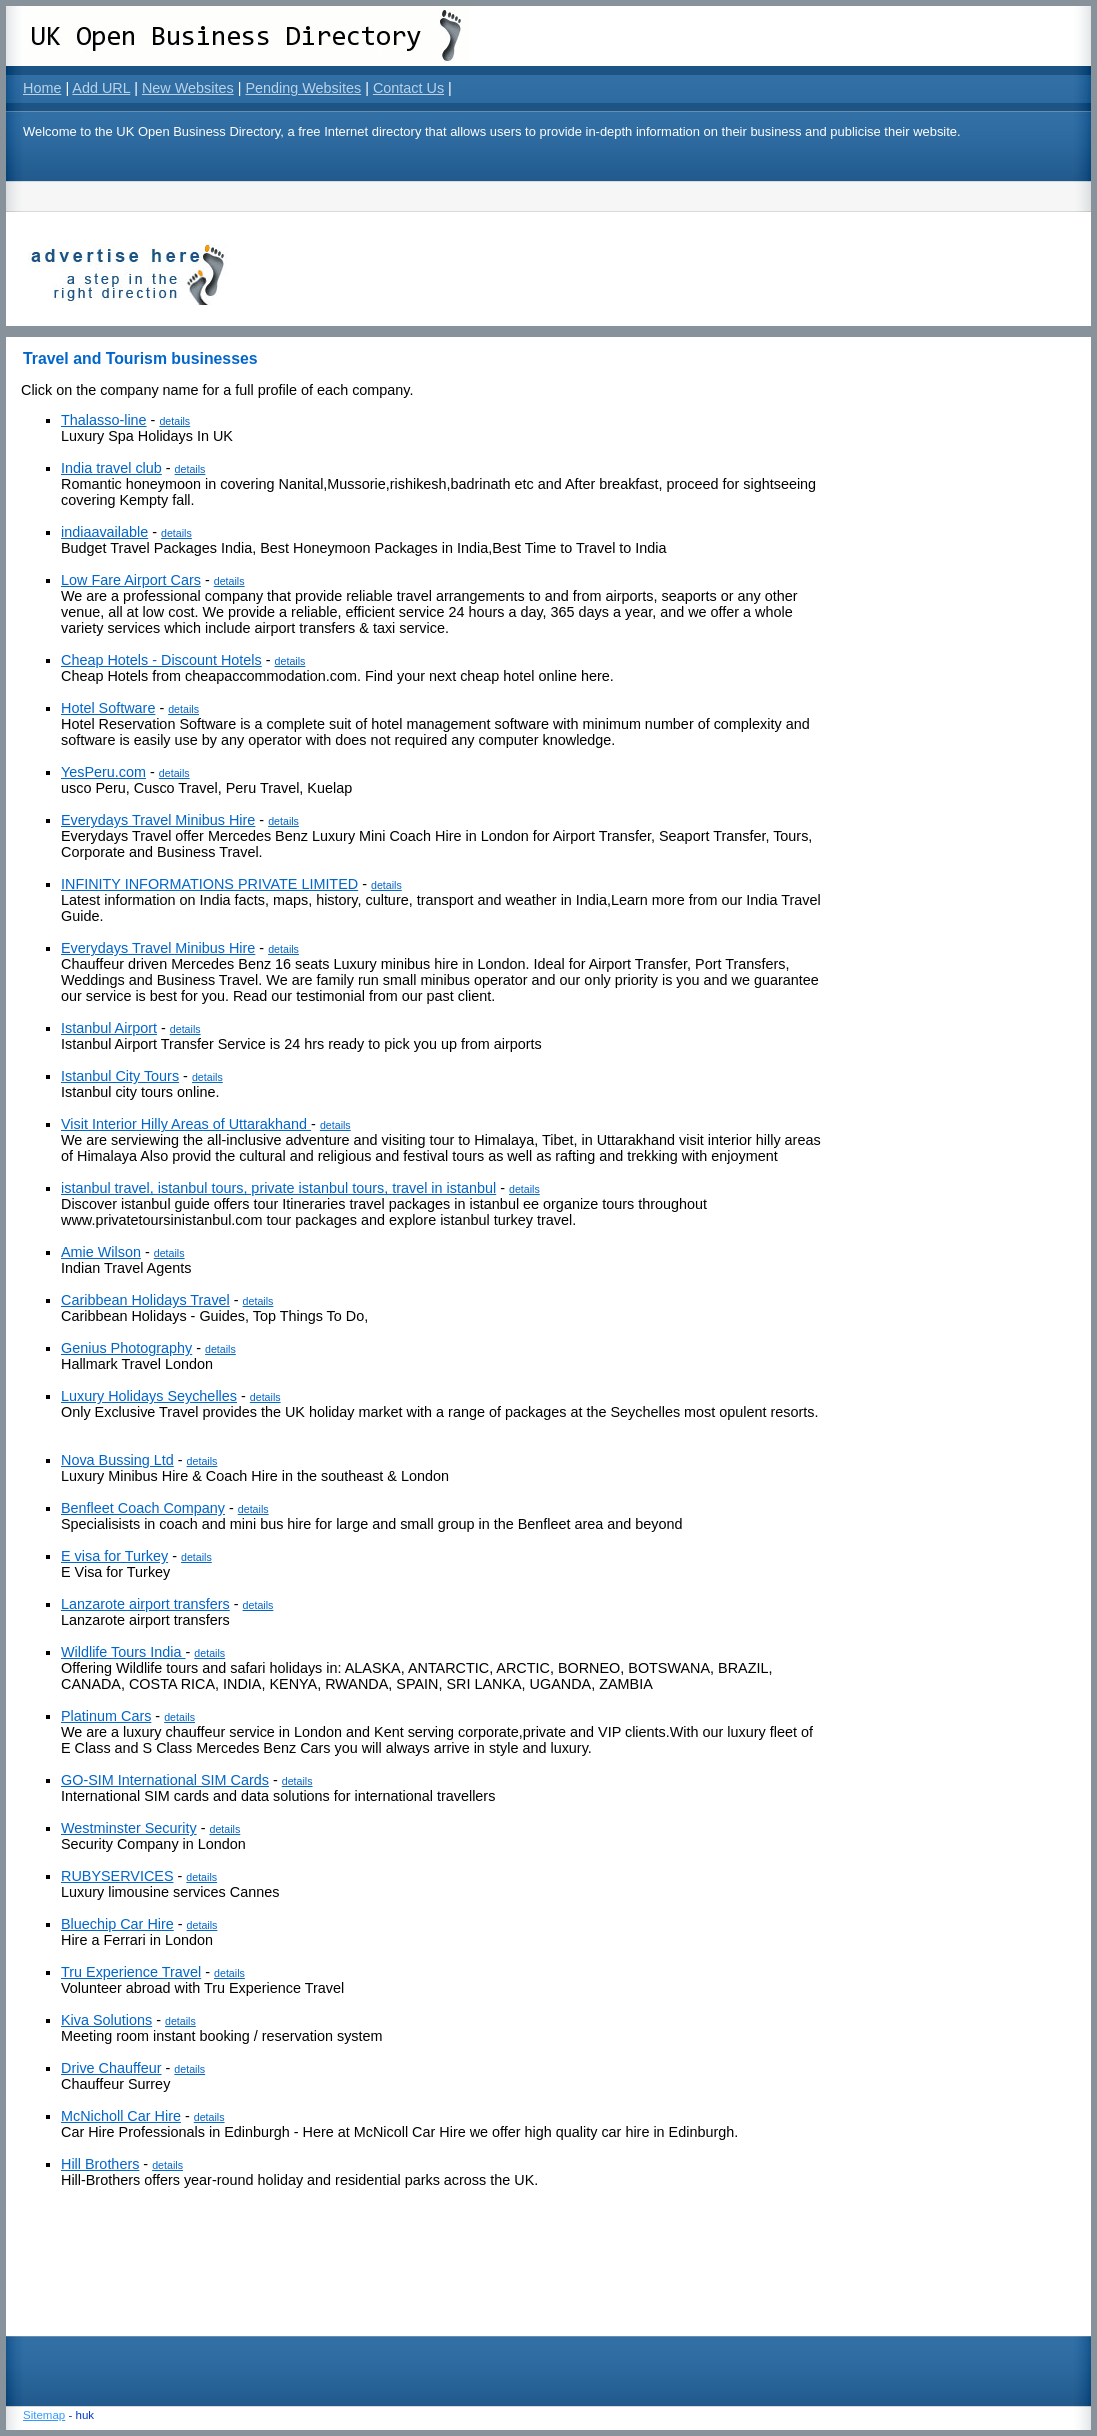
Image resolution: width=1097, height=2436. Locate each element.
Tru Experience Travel (131, 1972)
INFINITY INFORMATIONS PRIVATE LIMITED (209, 884)
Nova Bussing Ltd (117, 1460)
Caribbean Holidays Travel (145, 1300)
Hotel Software (108, 708)
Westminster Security (129, 1828)
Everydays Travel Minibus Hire (158, 820)
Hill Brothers (100, 2164)
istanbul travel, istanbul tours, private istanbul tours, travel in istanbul (278, 1188)
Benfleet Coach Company (143, 1508)
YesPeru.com (103, 772)
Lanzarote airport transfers (145, 1604)
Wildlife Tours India (123, 1652)
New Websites (188, 88)
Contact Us (408, 88)
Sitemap (44, 2415)
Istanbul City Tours (120, 1076)
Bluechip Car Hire (117, 1924)
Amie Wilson (101, 1252)
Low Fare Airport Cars (131, 580)
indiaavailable (104, 532)
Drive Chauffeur (111, 2068)
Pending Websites (303, 88)
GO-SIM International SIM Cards (165, 1780)
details (174, 421)
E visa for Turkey (114, 1556)
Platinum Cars (106, 1716)
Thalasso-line (104, 420)
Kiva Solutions (106, 2020)
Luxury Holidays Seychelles (149, 1396)
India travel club (111, 468)
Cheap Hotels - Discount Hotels (161, 660)
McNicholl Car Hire (121, 2116)
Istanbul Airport (109, 1028)
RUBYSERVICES (117, 1876)
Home (42, 88)
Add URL (101, 88)
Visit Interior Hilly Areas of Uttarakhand (186, 1124)
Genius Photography (126, 1348)
